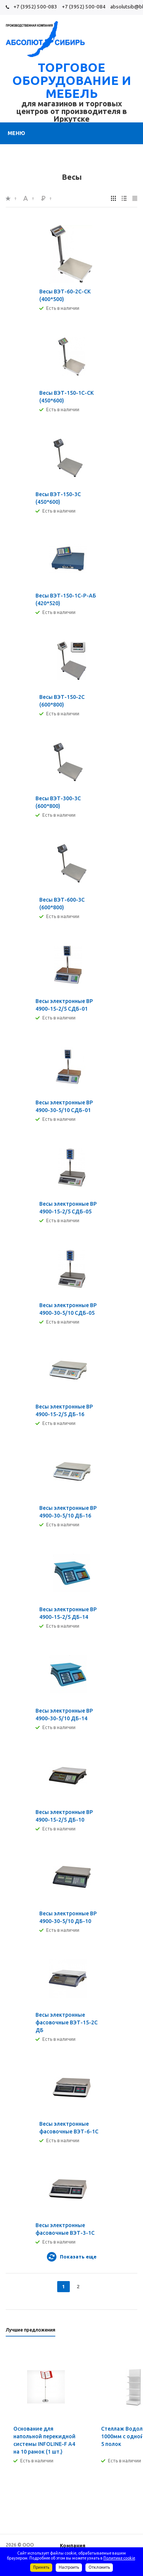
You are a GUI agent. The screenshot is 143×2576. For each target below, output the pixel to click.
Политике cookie (119, 2558)
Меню (16, 133)
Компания (72, 2545)
